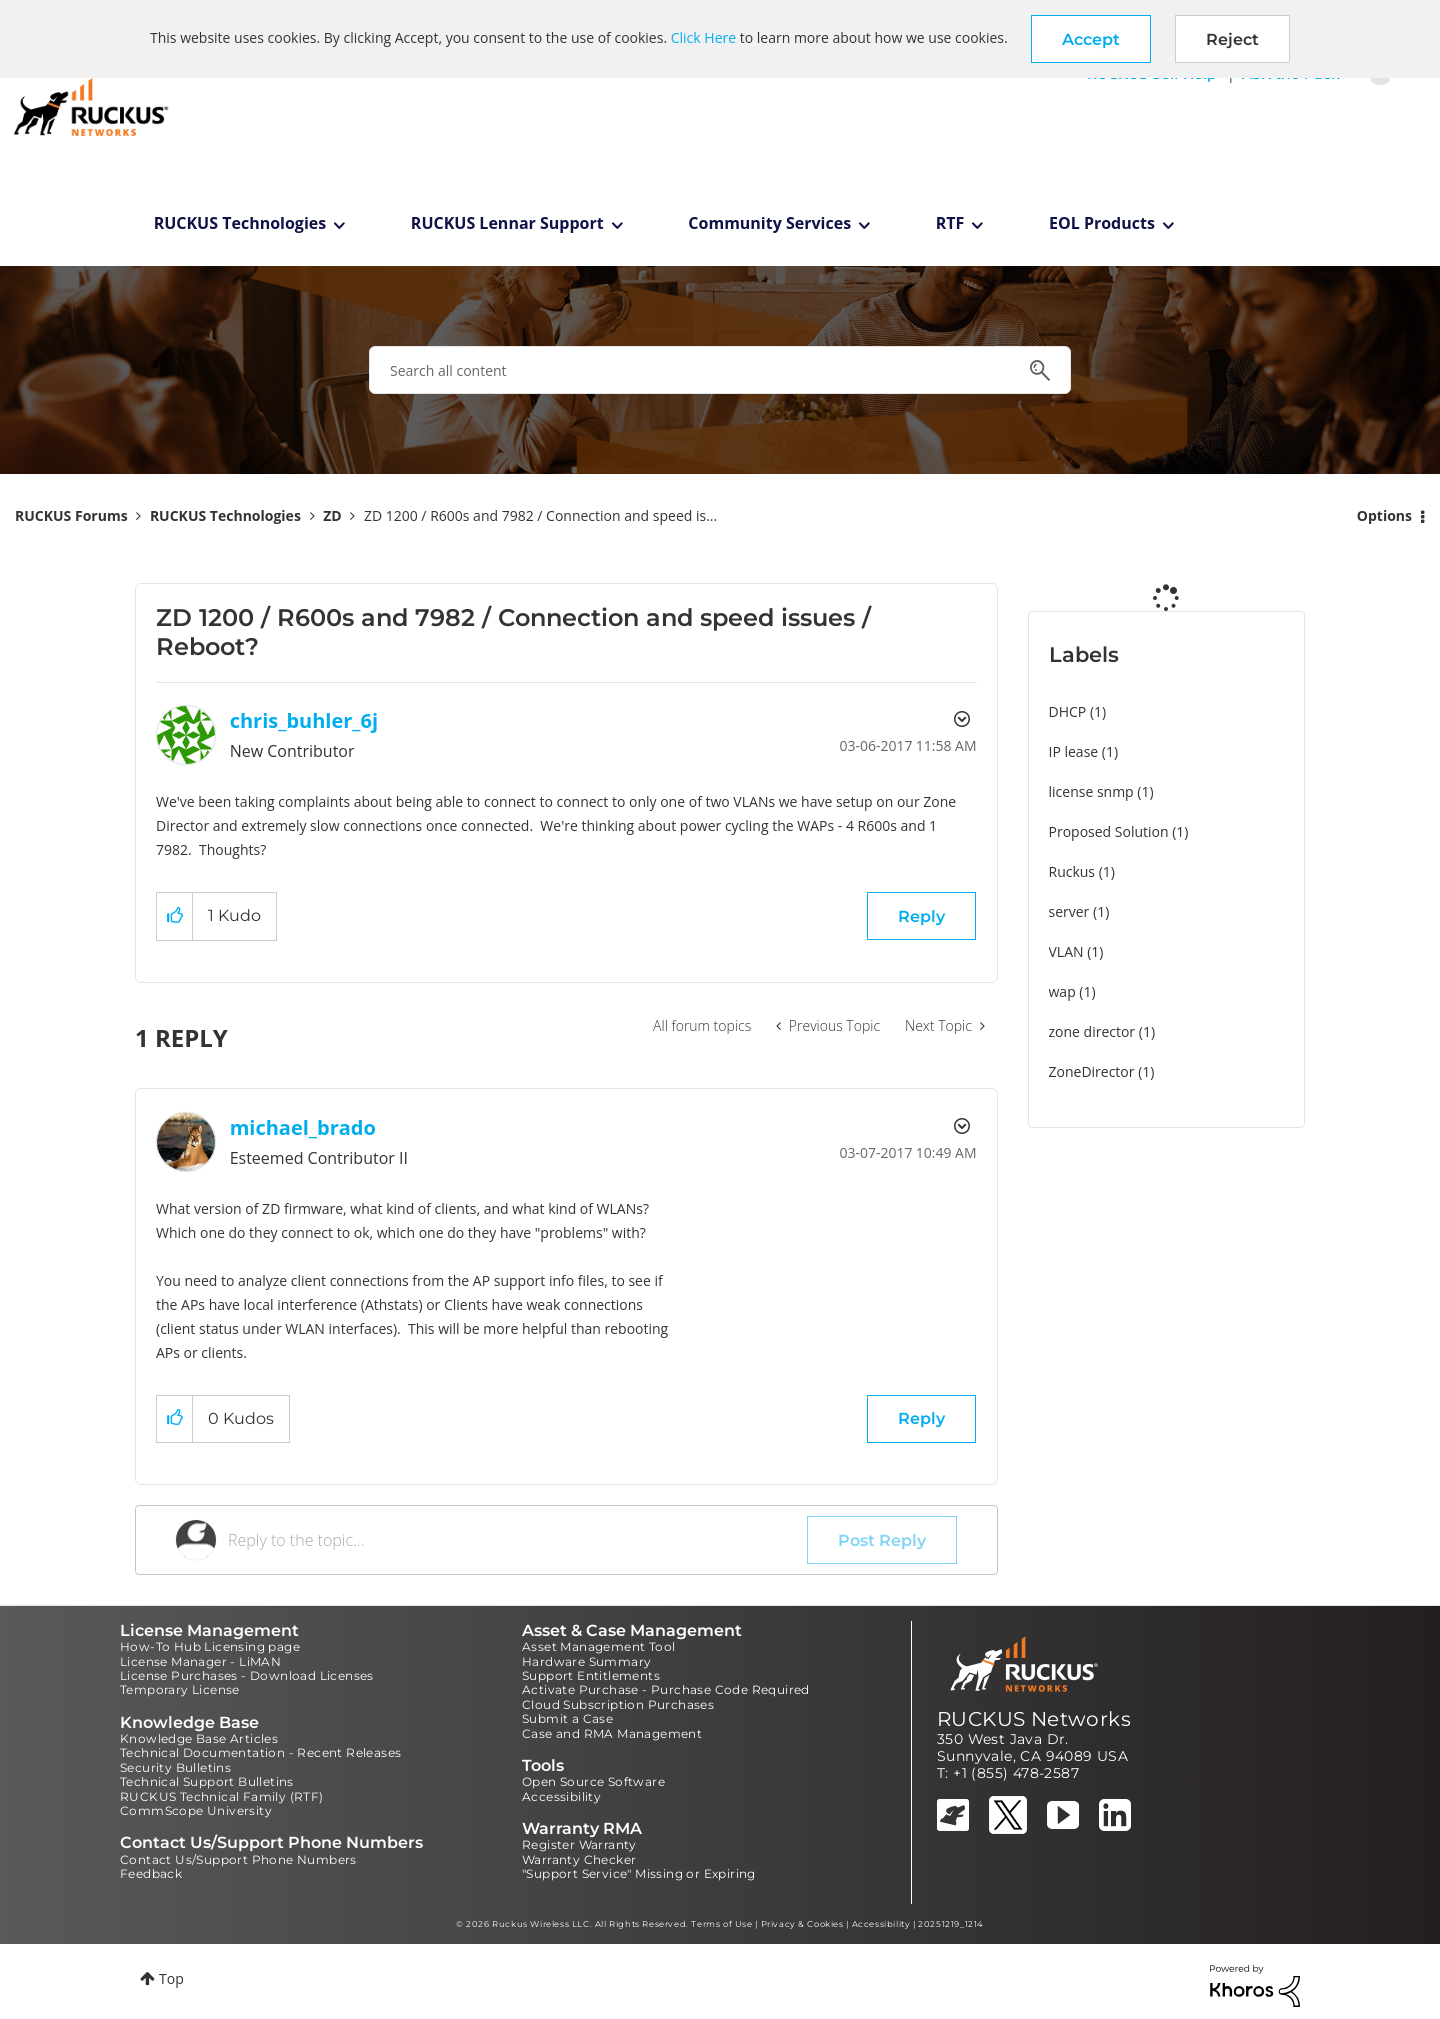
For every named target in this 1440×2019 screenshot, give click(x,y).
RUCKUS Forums (71, 515)
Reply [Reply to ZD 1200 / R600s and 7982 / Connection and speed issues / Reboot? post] (921, 916)
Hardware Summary (586, 1661)
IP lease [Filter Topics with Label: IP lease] (1074, 751)
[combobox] (720, 370)
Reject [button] (1232, 39)
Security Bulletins (175, 1767)
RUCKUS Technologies (240, 223)
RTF (950, 223)
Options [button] (1384, 515)
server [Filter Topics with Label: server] (1069, 911)
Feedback (151, 1873)
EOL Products (1102, 223)
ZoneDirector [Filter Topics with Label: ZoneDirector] (1092, 1071)
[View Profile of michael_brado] (303, 1127)
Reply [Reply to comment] (921, 1418)
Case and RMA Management (612, 1733)
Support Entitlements (591, 1675)
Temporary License (180, 1689)
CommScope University (196, 1810)
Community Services (769, 223)
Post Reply (882, 1540)
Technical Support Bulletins (207, 1781)
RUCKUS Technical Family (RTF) (222, 1796)
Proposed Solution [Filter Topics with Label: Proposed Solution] (1109, 831)
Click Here (703, 37)
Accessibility (561, 1796)
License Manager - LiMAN (200, 1661)
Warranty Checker (579, 1859)
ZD (332, 515)
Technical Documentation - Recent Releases (260, 1752)
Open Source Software (593, 1781)
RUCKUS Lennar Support (507, 223)
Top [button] (171, 1978)
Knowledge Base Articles (199, 1738)
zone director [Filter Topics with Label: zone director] (1092, 1031)
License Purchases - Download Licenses (247, 1675)
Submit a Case (567, 1718)
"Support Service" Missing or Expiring (639, 1873)
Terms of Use (721, 1924)
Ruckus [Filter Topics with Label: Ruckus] (1072, 871)
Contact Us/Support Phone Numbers (238, 1859)
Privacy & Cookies (802, 1924)
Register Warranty (579, 1844)
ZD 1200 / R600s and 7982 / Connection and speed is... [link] (540, 515)
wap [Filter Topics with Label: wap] (1062, 991)
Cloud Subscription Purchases (618, 1704)
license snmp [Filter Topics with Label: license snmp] (1091, 791)
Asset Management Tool (598, 1646)
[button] (1091, 39)
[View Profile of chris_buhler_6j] (304, 720)
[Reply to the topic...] (517, 1540)
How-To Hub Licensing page (210, 1646)
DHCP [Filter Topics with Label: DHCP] (1068, 711)
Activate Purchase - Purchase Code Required (666, 1689)
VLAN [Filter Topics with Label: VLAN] (1066, 951)
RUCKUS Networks (1034, 1719)
